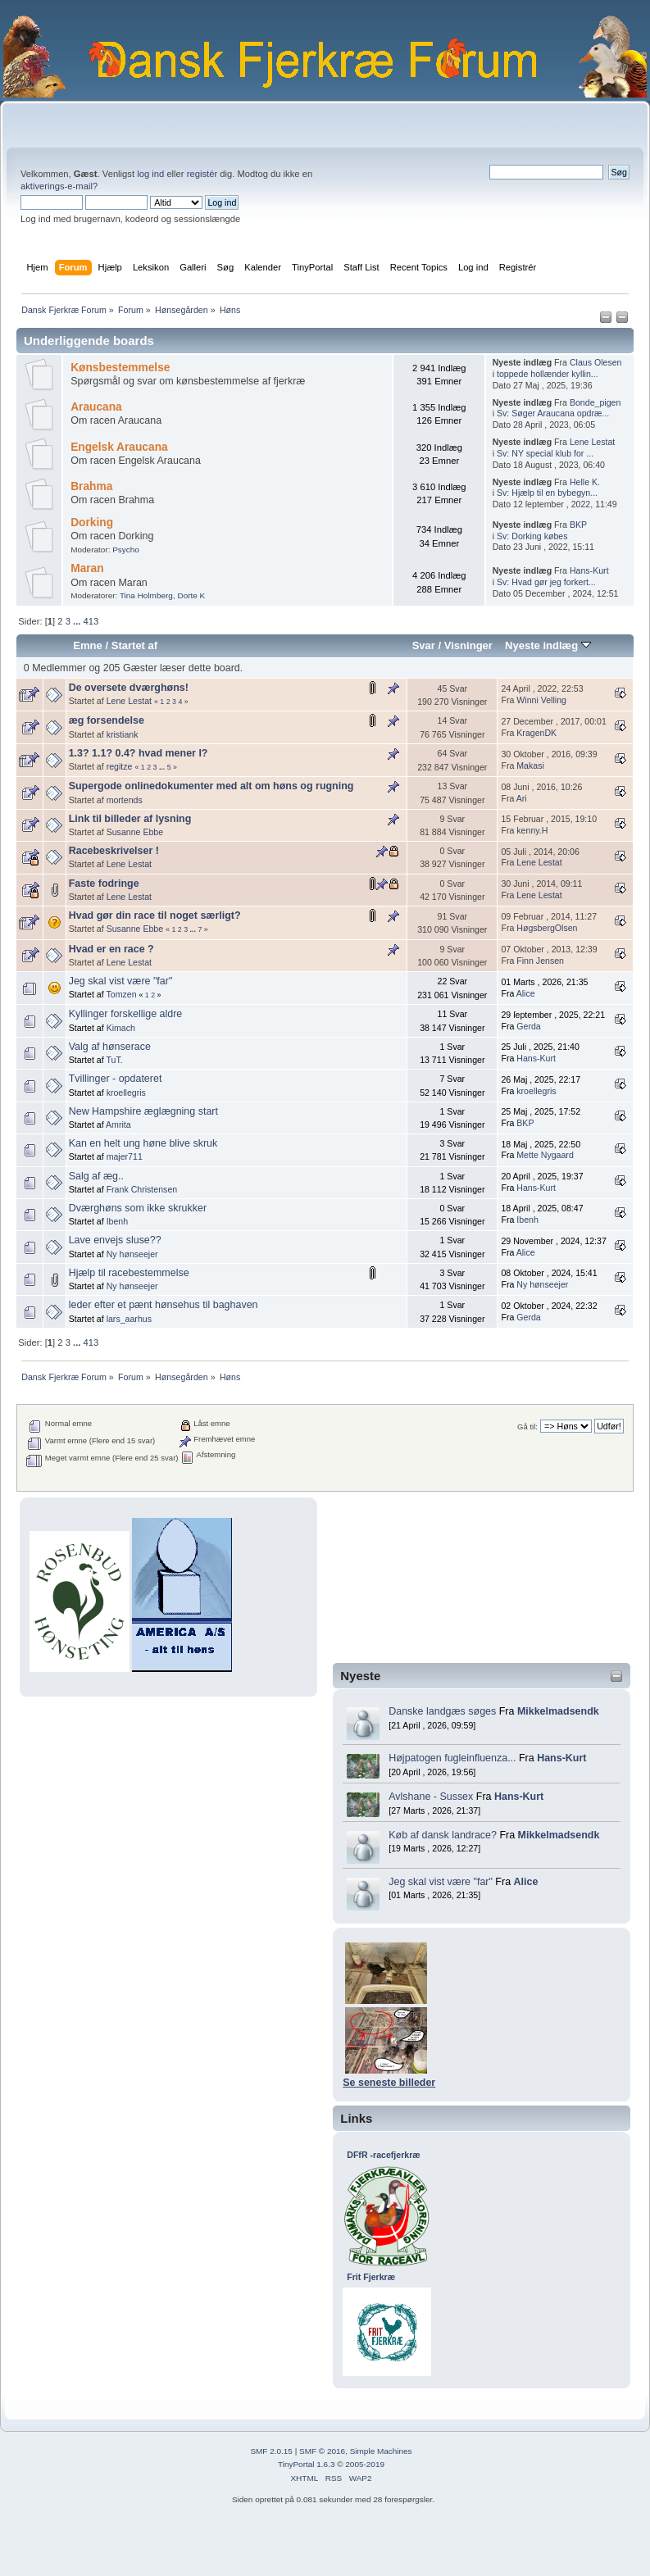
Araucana (96, 407)
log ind (150, 174)
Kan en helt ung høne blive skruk (143, 1143)
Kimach (121, 1028)
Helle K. (585, 482)
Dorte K (191, 595)
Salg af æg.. (96, 1176)
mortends (125, 800)
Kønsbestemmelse (120, 367)
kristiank (123, 734)
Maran (86, 568)
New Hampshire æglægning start (143, 1111)
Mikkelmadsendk (558, 1711)
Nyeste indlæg (548, 645)
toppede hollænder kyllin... (547, 374)
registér (202, 174)
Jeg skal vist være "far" (441, 1882)
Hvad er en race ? (111, 949)
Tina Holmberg (146, 595)
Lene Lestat (592, 442)
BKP (578, 524)
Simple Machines (381, 2451)
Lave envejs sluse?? (115, 1240)
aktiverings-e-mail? (59, 186)
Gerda (528, 1026)
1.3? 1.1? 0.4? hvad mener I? (138, 753)
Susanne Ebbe (135, 832)
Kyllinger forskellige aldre (126, 1014)
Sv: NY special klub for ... (545, 453)
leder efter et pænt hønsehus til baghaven (163, 1305)
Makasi (530, 765)
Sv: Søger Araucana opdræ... (553, 413)
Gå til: (527, 1426)
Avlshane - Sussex (431, 1796)
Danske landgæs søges (442, 1711)
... (78, 621)
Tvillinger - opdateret (115, 1078)
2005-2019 (364, 2464)
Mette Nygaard (544, 1155)
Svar (423, 645)
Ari (521, 798)
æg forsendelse (106, 720)
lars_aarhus (129, 1319)
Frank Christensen (142, 1189)
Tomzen (121, 994)
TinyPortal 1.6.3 (306, 2464)
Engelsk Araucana (118, 447)
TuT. (114, 1060)
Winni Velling (541, 700)
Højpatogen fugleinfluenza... (452, 1758)
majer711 (125, 1156)
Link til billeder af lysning (130, 819)
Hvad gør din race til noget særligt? (155, 915)
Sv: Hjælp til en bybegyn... (547, 492)
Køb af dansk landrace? (443, 1835)
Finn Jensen (540, 960)
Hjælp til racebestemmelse (129, 1273)
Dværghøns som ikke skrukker (138, 1208)
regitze (120, 766)
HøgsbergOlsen (546, 928)
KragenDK (536, 733)
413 (90, 621)
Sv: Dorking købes (532, 536)
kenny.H (532, 830)
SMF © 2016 (322, 2451)
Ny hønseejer (132, 1254)
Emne (87, 645)
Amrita (118, 1124)
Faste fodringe (104, 883)
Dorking (91, 522)
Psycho (125, 549)
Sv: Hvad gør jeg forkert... (546, 582)
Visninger (468, 645)
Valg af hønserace (110, 1046)
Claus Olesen (596, 362)
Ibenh (118, 1221)
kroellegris (126, 1092)
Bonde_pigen (595, 402)
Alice (526, 1882)
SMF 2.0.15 (271, 2451)
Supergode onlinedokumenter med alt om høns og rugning (211, 786)
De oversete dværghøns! (129, 687)
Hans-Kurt (561, 1758)
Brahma (91, 486)
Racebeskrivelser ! (114, 850)
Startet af (134, 645)
